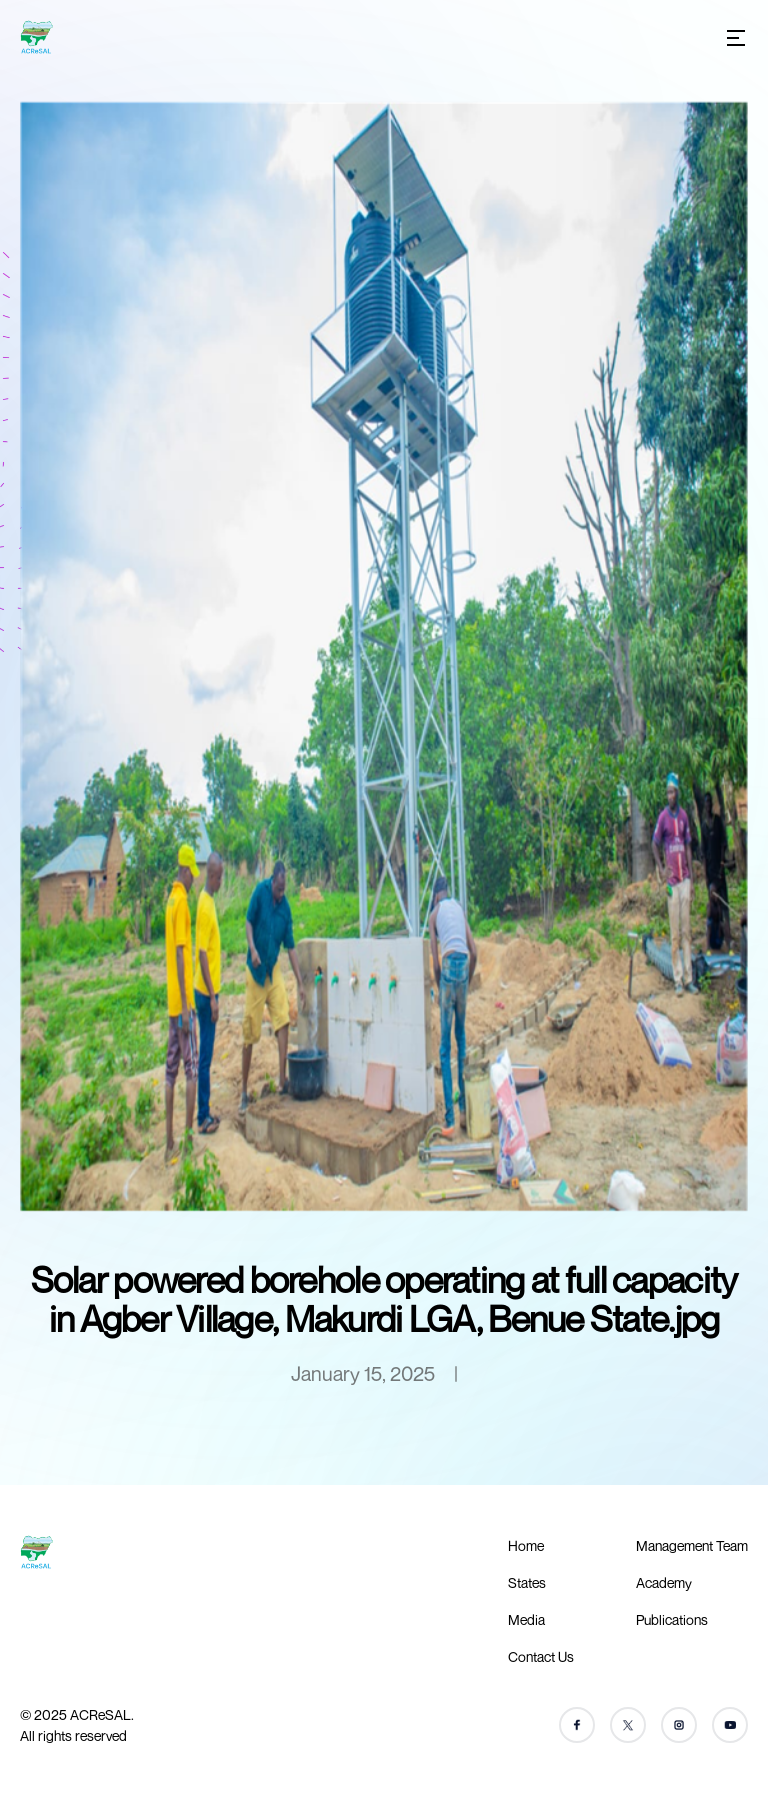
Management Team (692, 1545)
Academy (664, 1582)
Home (526, 1545)
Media (526, 1619)
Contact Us (541, 1656)
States (527, 1582)
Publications (672, 1619)
